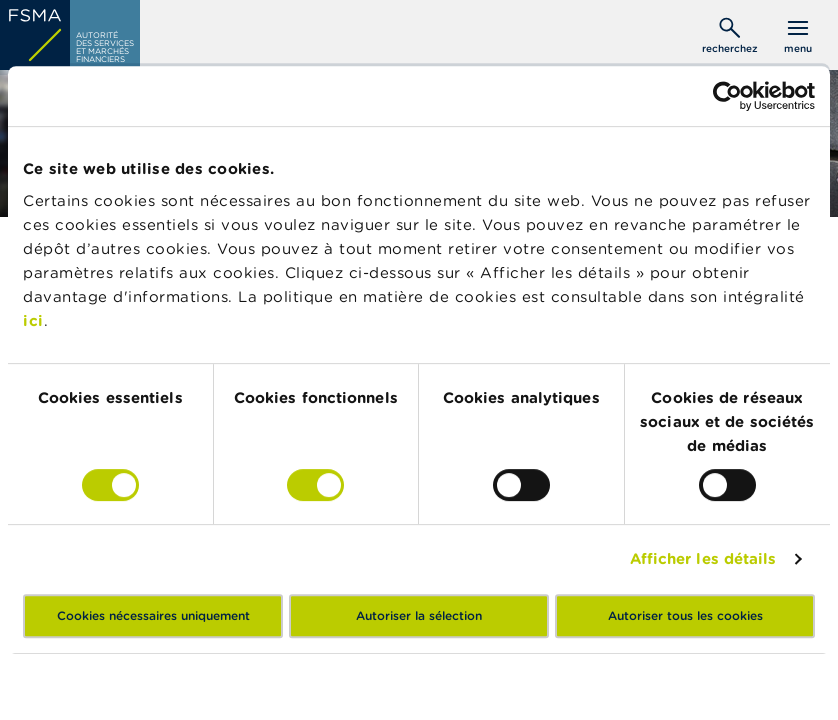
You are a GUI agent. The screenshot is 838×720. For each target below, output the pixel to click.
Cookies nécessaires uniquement (153, 615)
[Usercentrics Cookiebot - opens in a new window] (727, 96)
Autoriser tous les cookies (685, 615)
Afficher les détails (703, 558)
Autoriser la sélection (419, 615)
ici (33, 320)
